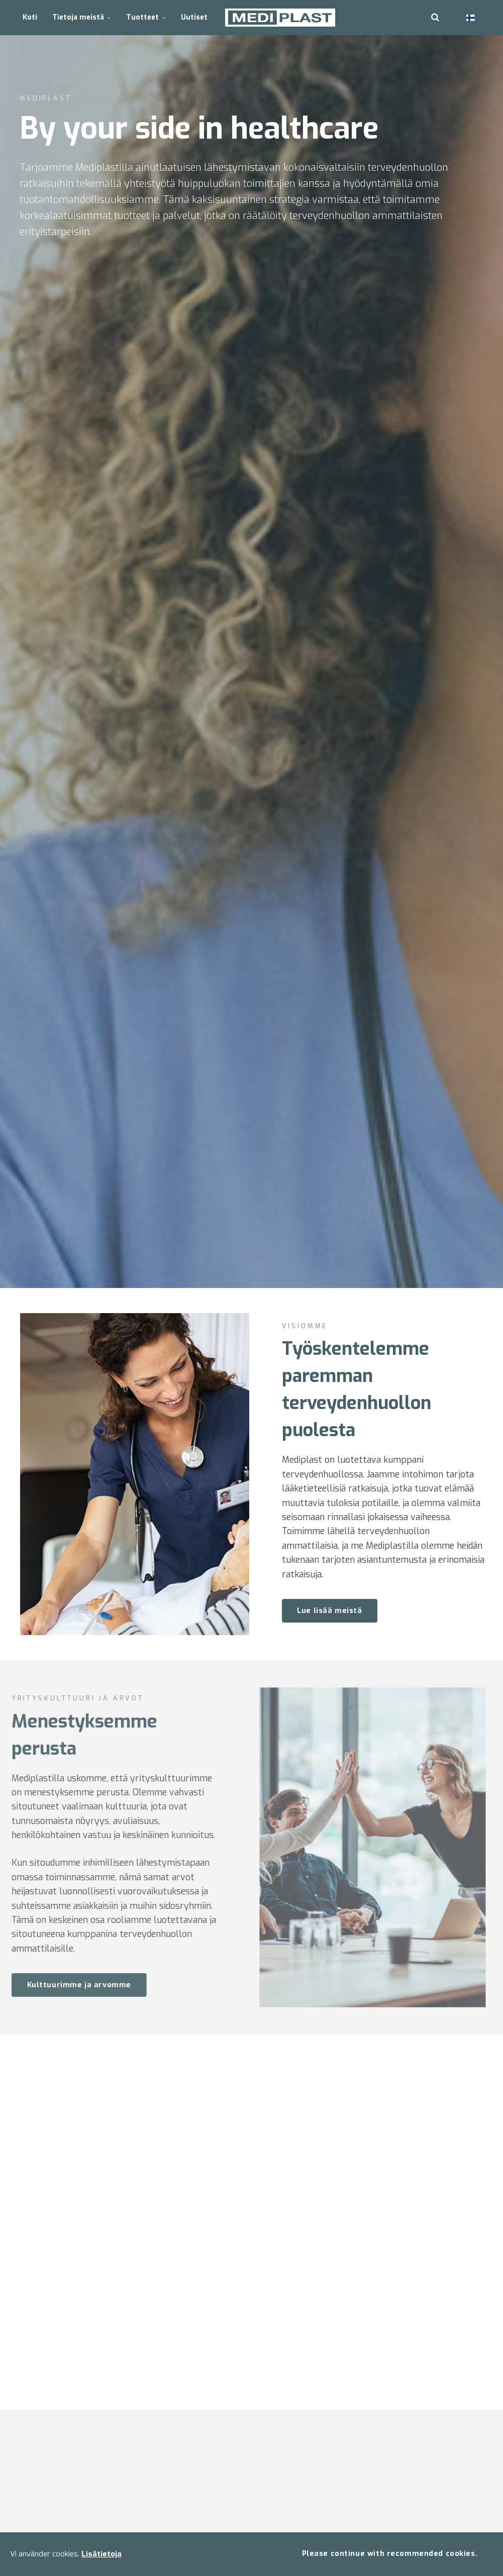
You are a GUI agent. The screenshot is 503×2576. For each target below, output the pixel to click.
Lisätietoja (101, 2554)
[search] (435, 17)
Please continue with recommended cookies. (390, 2553)
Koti (30, 17)
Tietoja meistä (81, 17)
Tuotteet (146, 17)
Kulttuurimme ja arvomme (68, 1985)
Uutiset (194, 17)
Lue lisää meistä (329, 1611)
